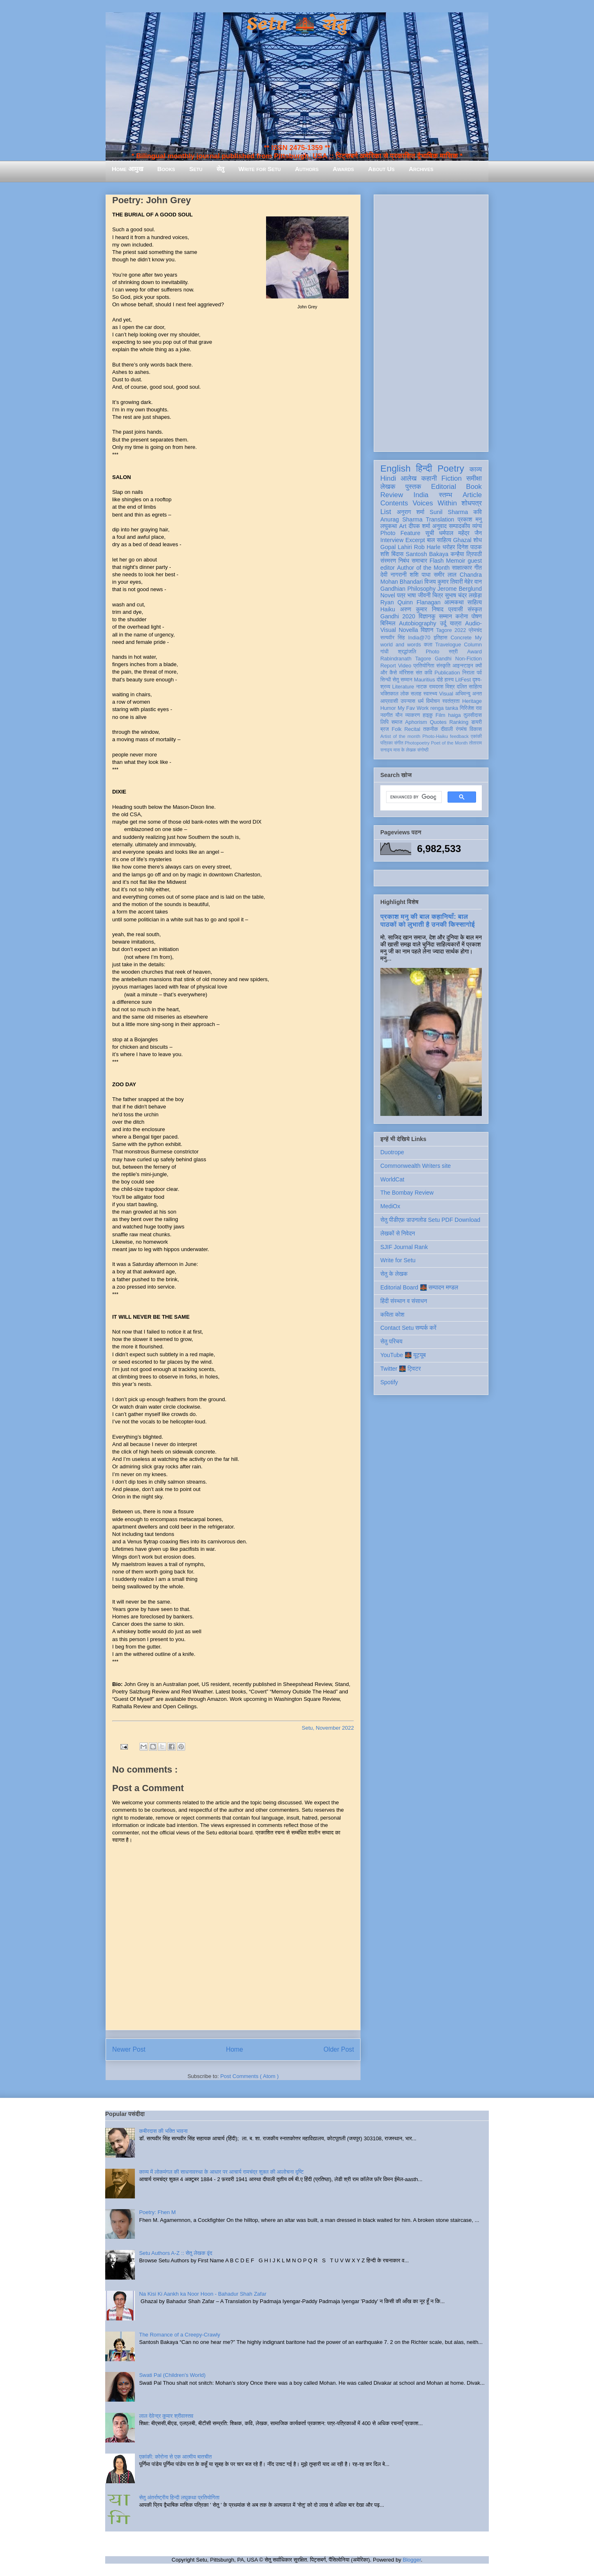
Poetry (450, 468)
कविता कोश (392, 1314)
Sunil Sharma (449, 512)
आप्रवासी (389, 701)
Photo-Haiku (435, 736)
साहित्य (474, 602)
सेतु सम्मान (402, 680)
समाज (397, 722)
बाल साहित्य (439, 540)
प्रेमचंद (475, 630)
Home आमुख (127, 168)
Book (474, 487)
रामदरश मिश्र (442, 687)
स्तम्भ (445, 495)
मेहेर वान (473, 581)
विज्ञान (427, 630)
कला (428, 645)
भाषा (411, 595)
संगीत (398, 742)
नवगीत (386, 715)
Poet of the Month (449, 742)
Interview (391, 540)
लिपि (384, 722)
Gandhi (443, 659)
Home (234, 2049)
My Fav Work (413, 708)
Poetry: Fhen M (157, 2212)
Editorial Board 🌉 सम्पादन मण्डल (419, 1287)
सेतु (220, 168)
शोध (478, 540)
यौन (399, 715)
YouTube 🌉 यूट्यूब (403, 1355)
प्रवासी (455, 609)
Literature (403, 687)
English (395, 468)
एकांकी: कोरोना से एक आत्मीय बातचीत (175, 2457)
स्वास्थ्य (430, 694)
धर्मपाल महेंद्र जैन (460, 533)
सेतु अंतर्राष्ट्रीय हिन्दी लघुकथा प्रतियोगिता (179, 2497)
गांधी (384, 652)
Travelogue (448, 645)
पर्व (479, 673)
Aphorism (416, 722)
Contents (394, 503)
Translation (440, 519)
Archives (421, 168)
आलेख (409, 478)
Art (403, 526)
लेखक (388, 487)
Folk (397, 729)
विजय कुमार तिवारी (443, 581)
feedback (459, 736)
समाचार (419, 560)
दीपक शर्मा (419, 526)
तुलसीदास (473, 715)
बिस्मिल (387, 623)
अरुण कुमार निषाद (421, 609)
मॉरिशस (406, 673)
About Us (381, 168)
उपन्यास (408, 701)
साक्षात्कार (462, 567)
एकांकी (476, 736)
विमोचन (433, 701)
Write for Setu (259, 168)
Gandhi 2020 (397, 616)
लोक (405, 694)
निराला (468, 673)
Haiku (387, 609)
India (420, 495)
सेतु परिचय (391, 1341)
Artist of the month (400, 736)
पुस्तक (413, 487)
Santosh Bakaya (427, 554)
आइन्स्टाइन (463, 666)
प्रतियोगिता (423, 666)
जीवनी (424, 595)
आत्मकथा (454, 602)
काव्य (475, 469)
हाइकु (428, 715)
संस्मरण (388, 560)
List (385, 512)
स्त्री (453, 652)
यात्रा (456, 623)
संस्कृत (475, 609)
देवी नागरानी (393, 574)
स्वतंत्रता (451, 701)
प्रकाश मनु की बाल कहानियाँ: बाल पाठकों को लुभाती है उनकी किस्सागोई (427, 920)
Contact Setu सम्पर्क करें (408, 1327)
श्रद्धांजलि (407, 652)
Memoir (455, 560)
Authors (306, 168)
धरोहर (449, 547)
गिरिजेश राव (471, 708)
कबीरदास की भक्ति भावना (163, 2131)
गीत (478, 567)
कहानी (429, 478)
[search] (413, 797)
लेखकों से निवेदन (397, 1233)
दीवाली (447, 729)
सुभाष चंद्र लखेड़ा (463, 595)
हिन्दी (424, 468)
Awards (343, 168)
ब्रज (384, 729)
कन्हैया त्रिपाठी (466, 554)
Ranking (458, 722)
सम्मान (445, 616)
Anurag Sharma (401, 519)
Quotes (438, 722)
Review (391, 495)
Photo (432, 652)
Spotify (389, 1382)
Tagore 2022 (451, 630)
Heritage (472, 701)
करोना (461, 616)
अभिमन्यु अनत (468, 694)
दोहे (439, 680)
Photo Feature (400, 533)
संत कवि (424, 673)
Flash (436, 560)
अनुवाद (439, 526)
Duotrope (392, 1152)
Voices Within (434, 503)
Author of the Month (423, 567)
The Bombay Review (407, 1192)
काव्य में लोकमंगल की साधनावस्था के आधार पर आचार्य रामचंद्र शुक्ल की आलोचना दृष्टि (221, 2172)
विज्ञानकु (427, 616)
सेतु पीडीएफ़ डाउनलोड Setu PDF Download (430, 1219)
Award (474, 652)
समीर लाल (445, 574)
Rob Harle (427, 547)
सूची (429, 533)
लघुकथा (388, 526)
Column (473, 645)
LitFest (463, 680)
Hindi (388, 478)
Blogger (412, 2560)
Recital (412, 729)
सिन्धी (385, 680)
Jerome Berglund (460, 588)
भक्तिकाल (389, 694)
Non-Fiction (468, 659)
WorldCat (392, 1179)
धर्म (421, 701)
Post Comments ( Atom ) (249, 2076)
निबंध (403, 560)
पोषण (476, 616)
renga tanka (444, 708)
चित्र (437, 595)
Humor (388, 708)
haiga (454, 715)
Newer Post (129, 2049)
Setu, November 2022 (328, 1728)
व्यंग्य (477, 526)
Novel (387, 595)
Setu (196, 168)
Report (388, 666)
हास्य (449, 680)
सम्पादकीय (459, 526)
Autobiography (417, 623)
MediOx (390, 1206)
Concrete (460, 638)
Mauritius (424, 680)
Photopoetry (417, 742)
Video (404, 666)
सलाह (416, 694)
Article (472, 495)
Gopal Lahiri (396, 547)
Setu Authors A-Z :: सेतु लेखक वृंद (175, 2253)
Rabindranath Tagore (405, 659)
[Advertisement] (431, 321)
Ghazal (462, 540)
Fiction (451, 478)
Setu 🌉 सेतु (296, 24)
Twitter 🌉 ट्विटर (400, 1368)
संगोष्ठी (423, 749)
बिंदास (397, 554)
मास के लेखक (405, 749)
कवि (477, 512)
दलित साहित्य (469, 687)
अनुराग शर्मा (410, 512)
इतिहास (440, 638)
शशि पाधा (420, 574)
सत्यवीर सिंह (392, 638)
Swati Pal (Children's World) (172, 2375)
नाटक (421, 687)
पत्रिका (386, 742)
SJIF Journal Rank (404, 1247)
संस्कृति (443, 666)
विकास (475, 729)
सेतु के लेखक (394, 1273)
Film (441, 715)
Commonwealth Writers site (415, 1165)
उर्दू (443, 623)
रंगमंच (461, 729)
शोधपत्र (472, 503)
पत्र (401, 595)
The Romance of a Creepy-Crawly (179, 2335)
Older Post (338, 2049)
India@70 (419, 638)
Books (166, 168)
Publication (447, 673)
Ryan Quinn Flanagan (410, 602)
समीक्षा (474, 478)
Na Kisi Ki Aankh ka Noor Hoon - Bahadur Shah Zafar (202, 2294)
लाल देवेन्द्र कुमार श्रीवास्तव (166, 2416)
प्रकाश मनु (469, 519)
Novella (408, 630)
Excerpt (415, 540)
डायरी (476, 722)
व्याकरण (412, 715)
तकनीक (430, 729)
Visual (446, 694)
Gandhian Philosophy (408, 588)
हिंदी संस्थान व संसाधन (403, 1301)
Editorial (443, 487)
